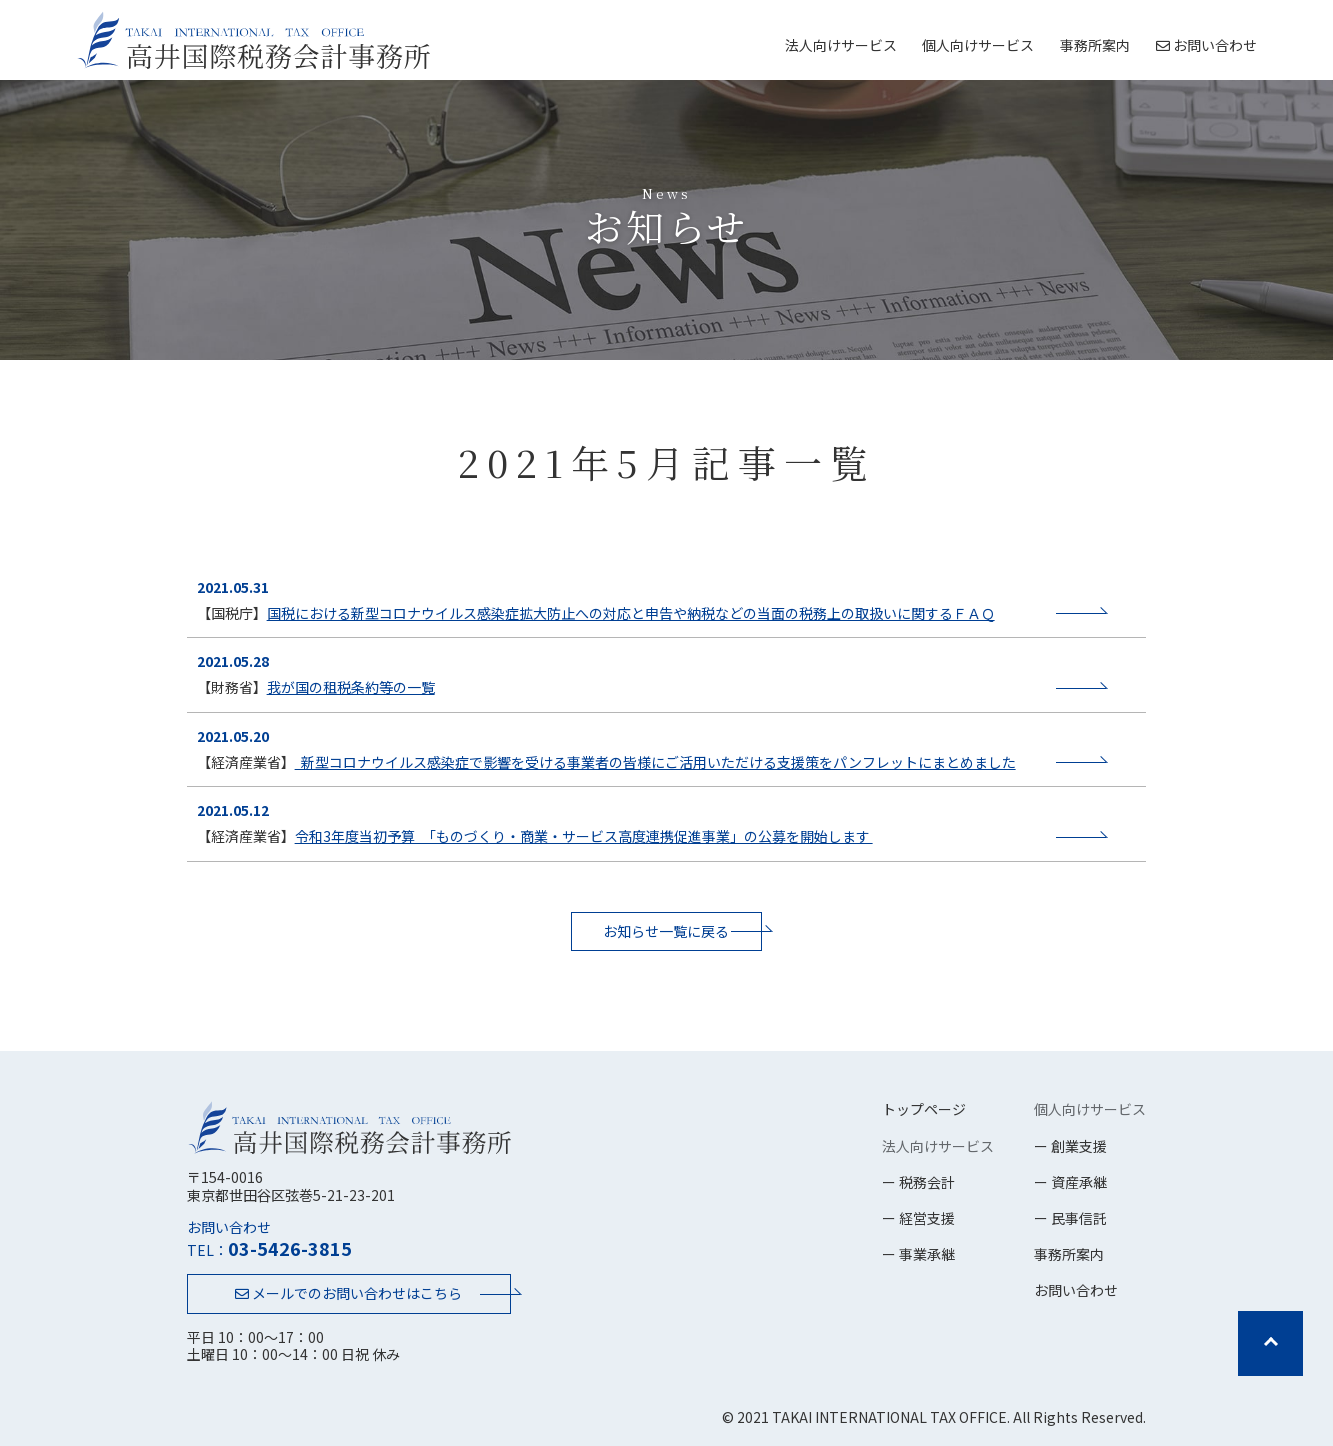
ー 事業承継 (918, 1254)
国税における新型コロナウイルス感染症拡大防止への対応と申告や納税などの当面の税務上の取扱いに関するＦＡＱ (631, 613)
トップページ (924, 1109)
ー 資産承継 (1070, 1182)
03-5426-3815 (290, 1248)
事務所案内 (1095, 45)
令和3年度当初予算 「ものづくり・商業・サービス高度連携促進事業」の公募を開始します (584, 836)
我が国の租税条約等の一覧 (351, 687)
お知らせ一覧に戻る (666, 931)
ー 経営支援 (918, 1218)
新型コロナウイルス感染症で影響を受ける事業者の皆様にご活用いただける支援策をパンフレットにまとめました (655, 762)
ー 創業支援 (1070, 1146)
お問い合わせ (1206, 45)
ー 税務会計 (918, 1182)
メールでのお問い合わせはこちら (348, 1293)
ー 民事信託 (1070, 1218)
